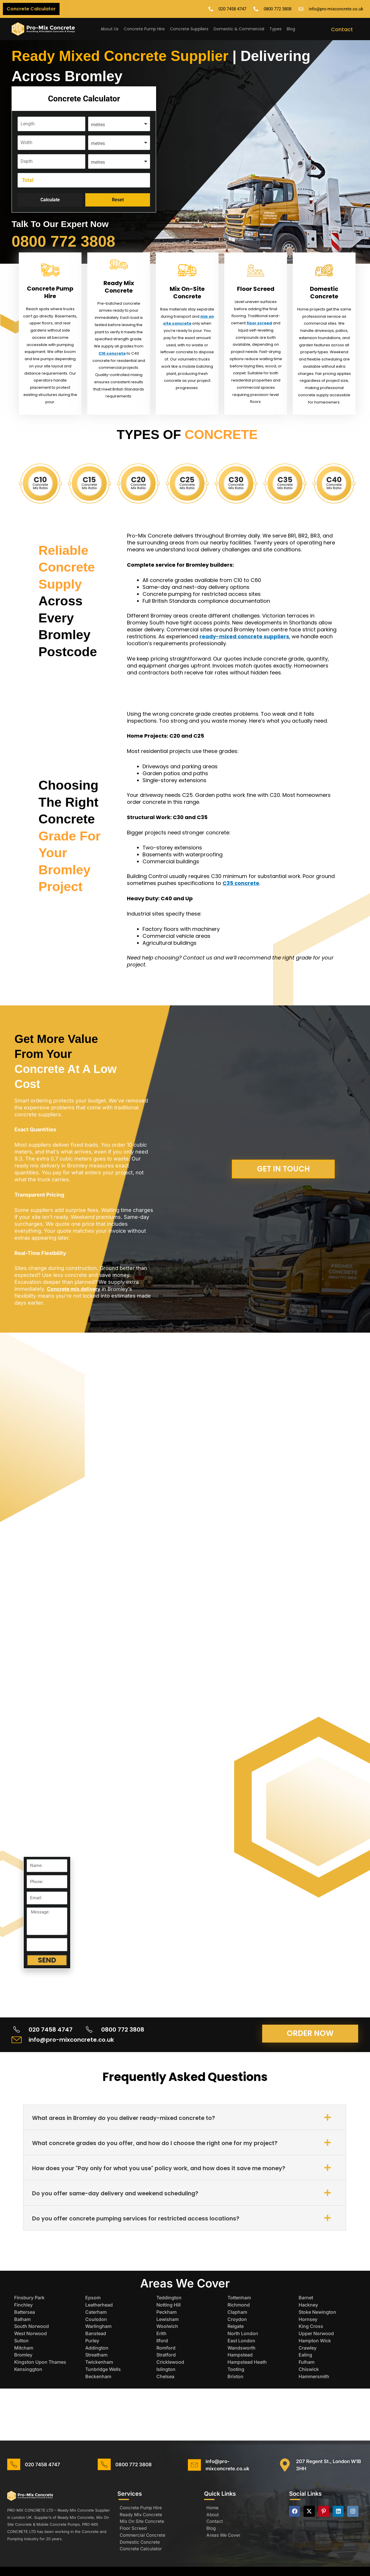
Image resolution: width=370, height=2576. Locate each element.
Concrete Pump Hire (144, 29)
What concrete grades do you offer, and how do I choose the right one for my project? (160, 2151)
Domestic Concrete (324, 292)
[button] (184, 2124)
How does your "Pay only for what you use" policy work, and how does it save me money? (163, 2176)
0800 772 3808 (69, 240)
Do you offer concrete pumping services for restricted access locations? (139, 2226)
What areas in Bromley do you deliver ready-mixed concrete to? (127, 2125)
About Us (110, 29)
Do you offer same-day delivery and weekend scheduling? (119, 2201)
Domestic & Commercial (239, 29)
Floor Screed (255, 289)
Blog (291, 29)
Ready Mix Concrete (118, 287)
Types (275, 29)
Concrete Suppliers (189, 29)
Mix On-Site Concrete (187, 292)
